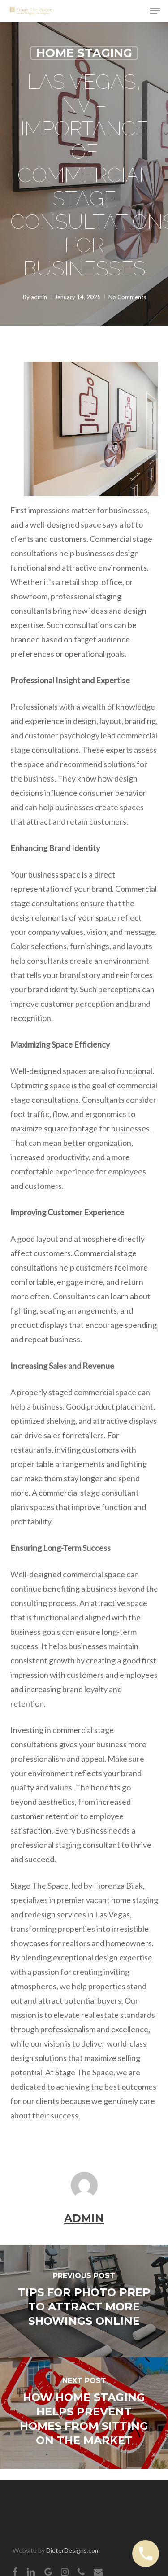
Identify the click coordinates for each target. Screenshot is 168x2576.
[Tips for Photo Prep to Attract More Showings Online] (84, 2301)
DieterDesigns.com (73, 2550)
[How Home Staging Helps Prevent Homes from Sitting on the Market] (84, 2413)
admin (38, 297)
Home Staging (84, 53)
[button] (155, 10)
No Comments (127, 297)
